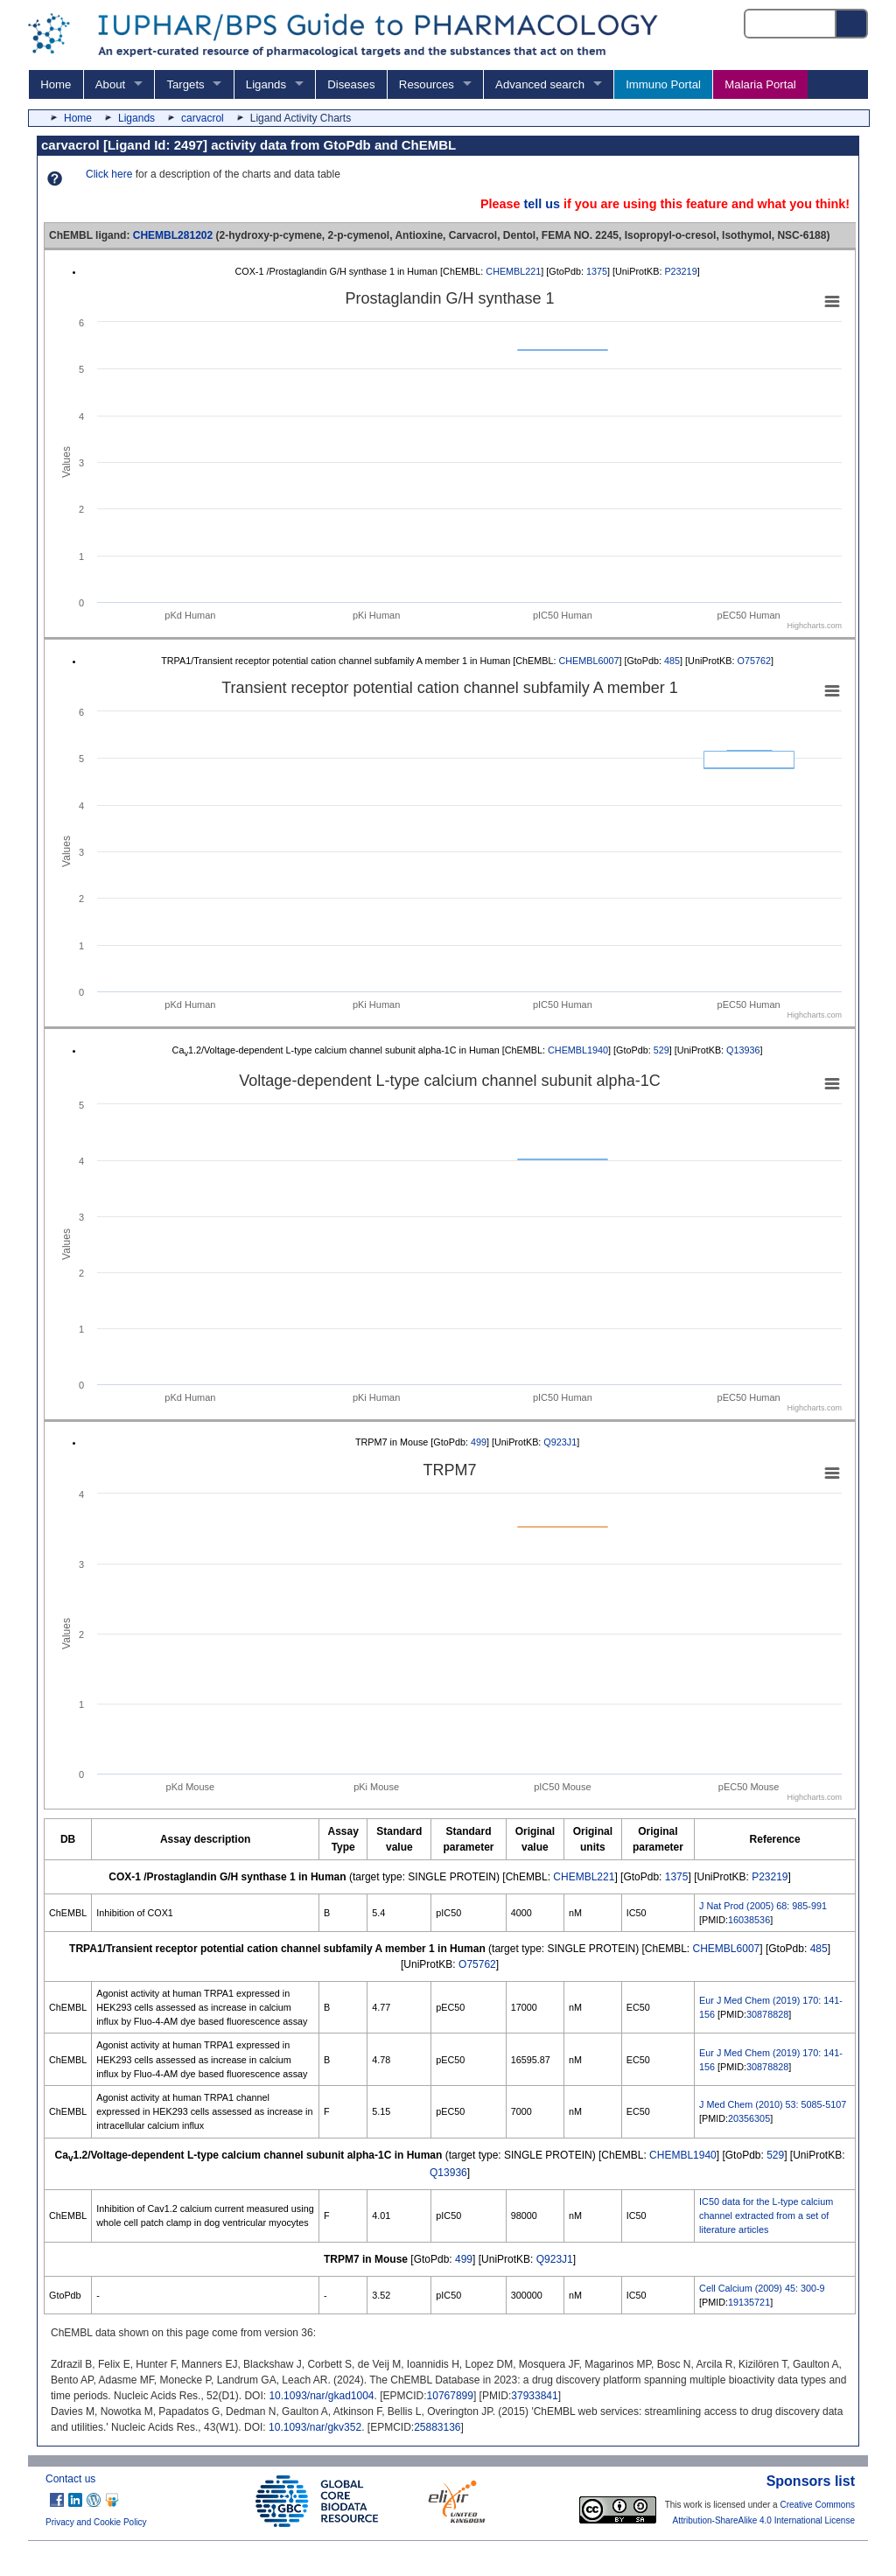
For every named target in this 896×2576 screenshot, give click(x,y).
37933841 (534, 2396)
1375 (596, 271)
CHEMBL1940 (578, 1050)
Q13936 (743, 1050)
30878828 (767, 2014)
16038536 (749, 1919)
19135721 (749, 2302)
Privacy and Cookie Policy (96, 2522)
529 (661, 1050)
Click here (109, 174)
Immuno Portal (663, 84)
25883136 (437, 2427)
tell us (541, 204)
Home (55, 84)
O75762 (754, 660)
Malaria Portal (759, 84)
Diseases (350, 84)
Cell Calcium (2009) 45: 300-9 (761, 2288)
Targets (185, 84)
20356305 (749, 2118)
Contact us (70, 2479)
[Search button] (852, 23)
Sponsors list (810, 2481)
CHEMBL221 (513, 271)
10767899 (450, 2396)
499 (478, 1442)
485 (672, 660)
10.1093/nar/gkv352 (315, 2427)
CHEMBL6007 (588, 660)
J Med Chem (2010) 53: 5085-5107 (772, 2104)
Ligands (266, 84)
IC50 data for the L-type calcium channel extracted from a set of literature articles (766, 2215)
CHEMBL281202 (173, 235)
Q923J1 (560, 1442)
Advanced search (539, 84)
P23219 (680, 271)
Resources (426, 84)
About (110, 84)
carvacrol (202, 118)
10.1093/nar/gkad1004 (321, 2396)
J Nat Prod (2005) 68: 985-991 (763, 1905)
